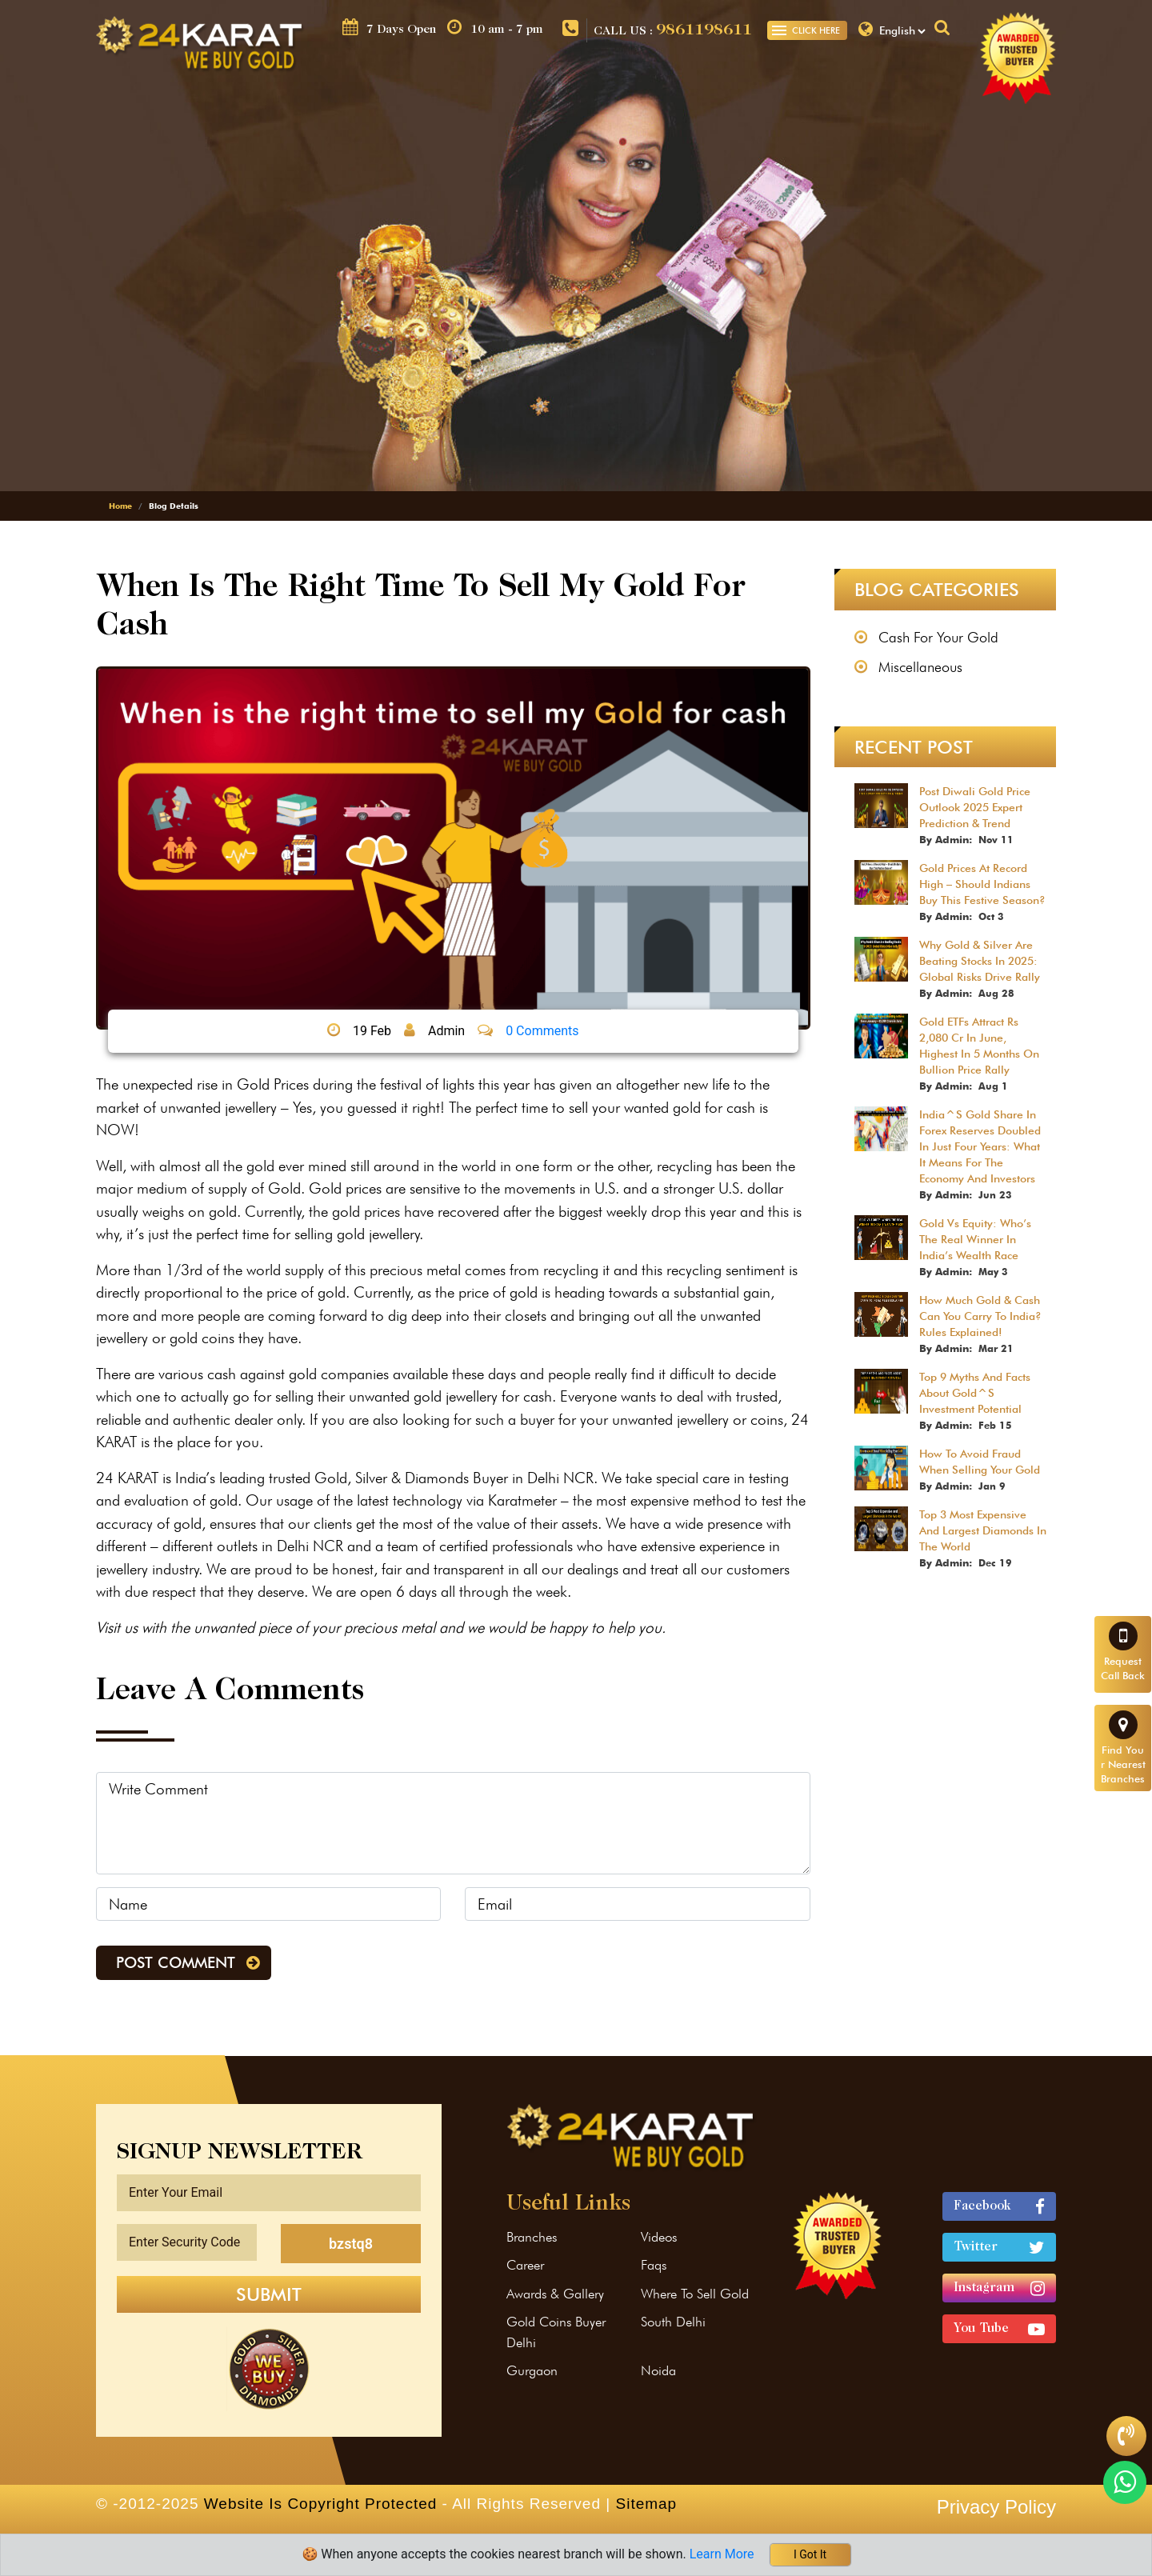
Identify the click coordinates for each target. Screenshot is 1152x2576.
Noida (658, 2370)
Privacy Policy (996, 2507)
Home (120, 505)
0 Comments (542, 1030)
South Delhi (673, 2322)
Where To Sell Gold (695, 2294)
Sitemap (646, 2503)
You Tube (999, 2329)
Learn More (724, 2554)
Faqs (653, 2265)
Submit (269, 2294)
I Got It (810, 2554)
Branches (531, 2237)
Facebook (999, 2206)
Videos (659, 2237)
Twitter (999, 2247)
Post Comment (175, 1962)
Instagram (999, 2288)
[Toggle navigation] (779, 30)
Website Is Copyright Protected (321, 2503)
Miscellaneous (920, 666)
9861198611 (704, 30)
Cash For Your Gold (938, 637)
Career (525, 2265)
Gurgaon (532, 2370)
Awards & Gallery (555, 2294)
